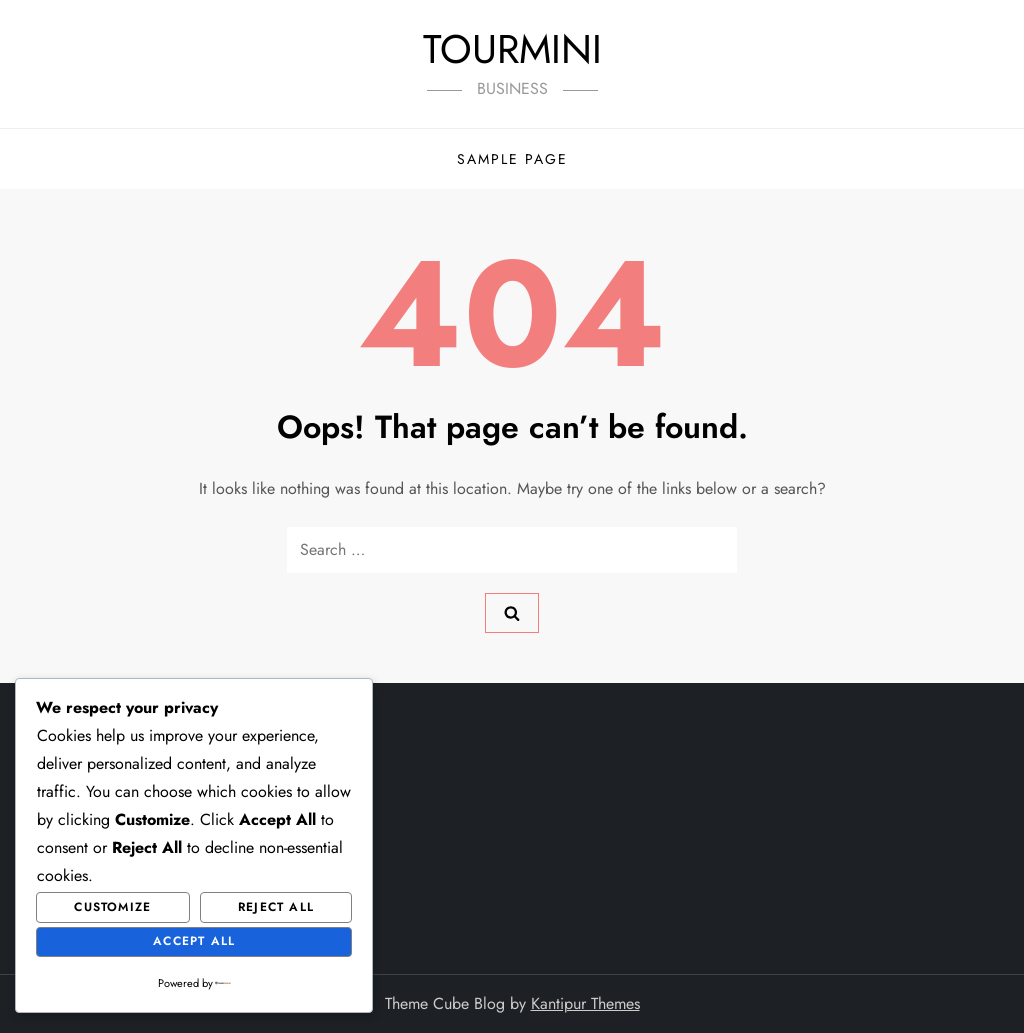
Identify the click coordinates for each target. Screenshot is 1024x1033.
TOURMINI (512, 49)
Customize (112, 907)
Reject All (276, 907)
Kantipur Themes (585, 1003)
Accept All (194, 941)
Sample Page (512, 159)
